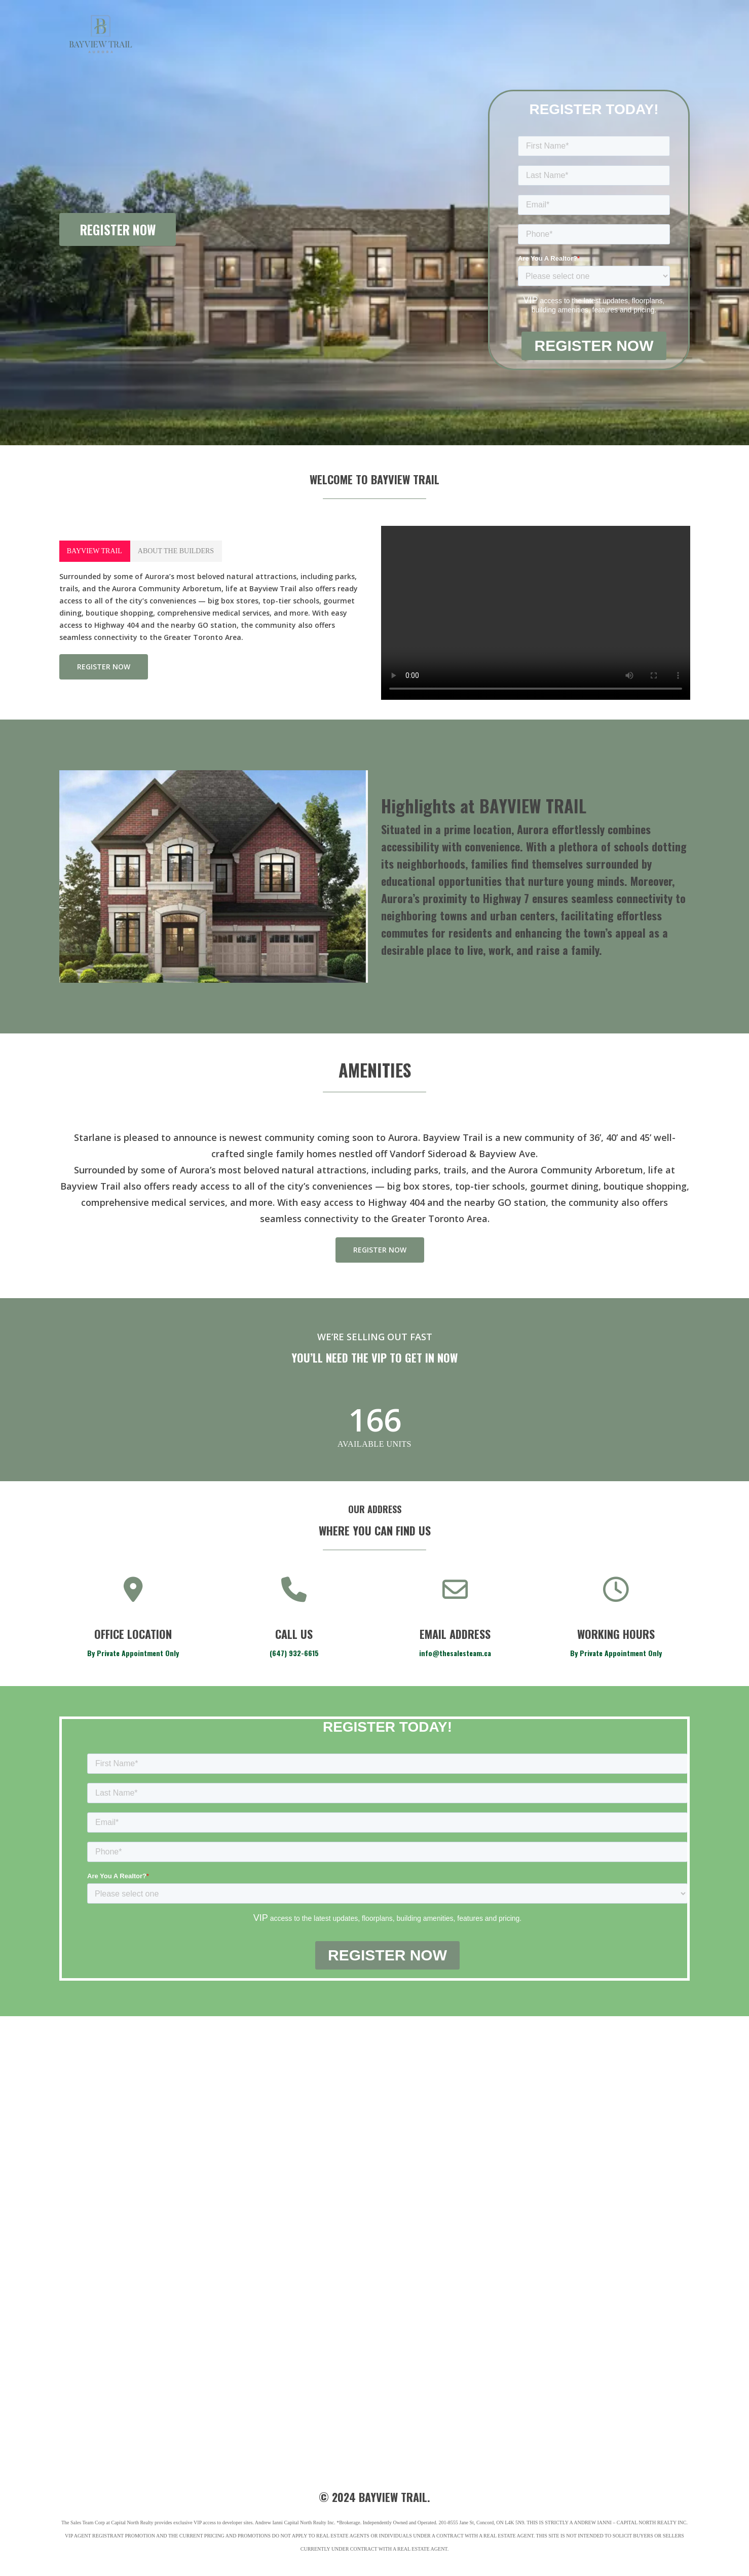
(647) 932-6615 (294, 1653)
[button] (94, 551)
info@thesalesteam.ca (455, 1653)
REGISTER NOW (118, 229)
